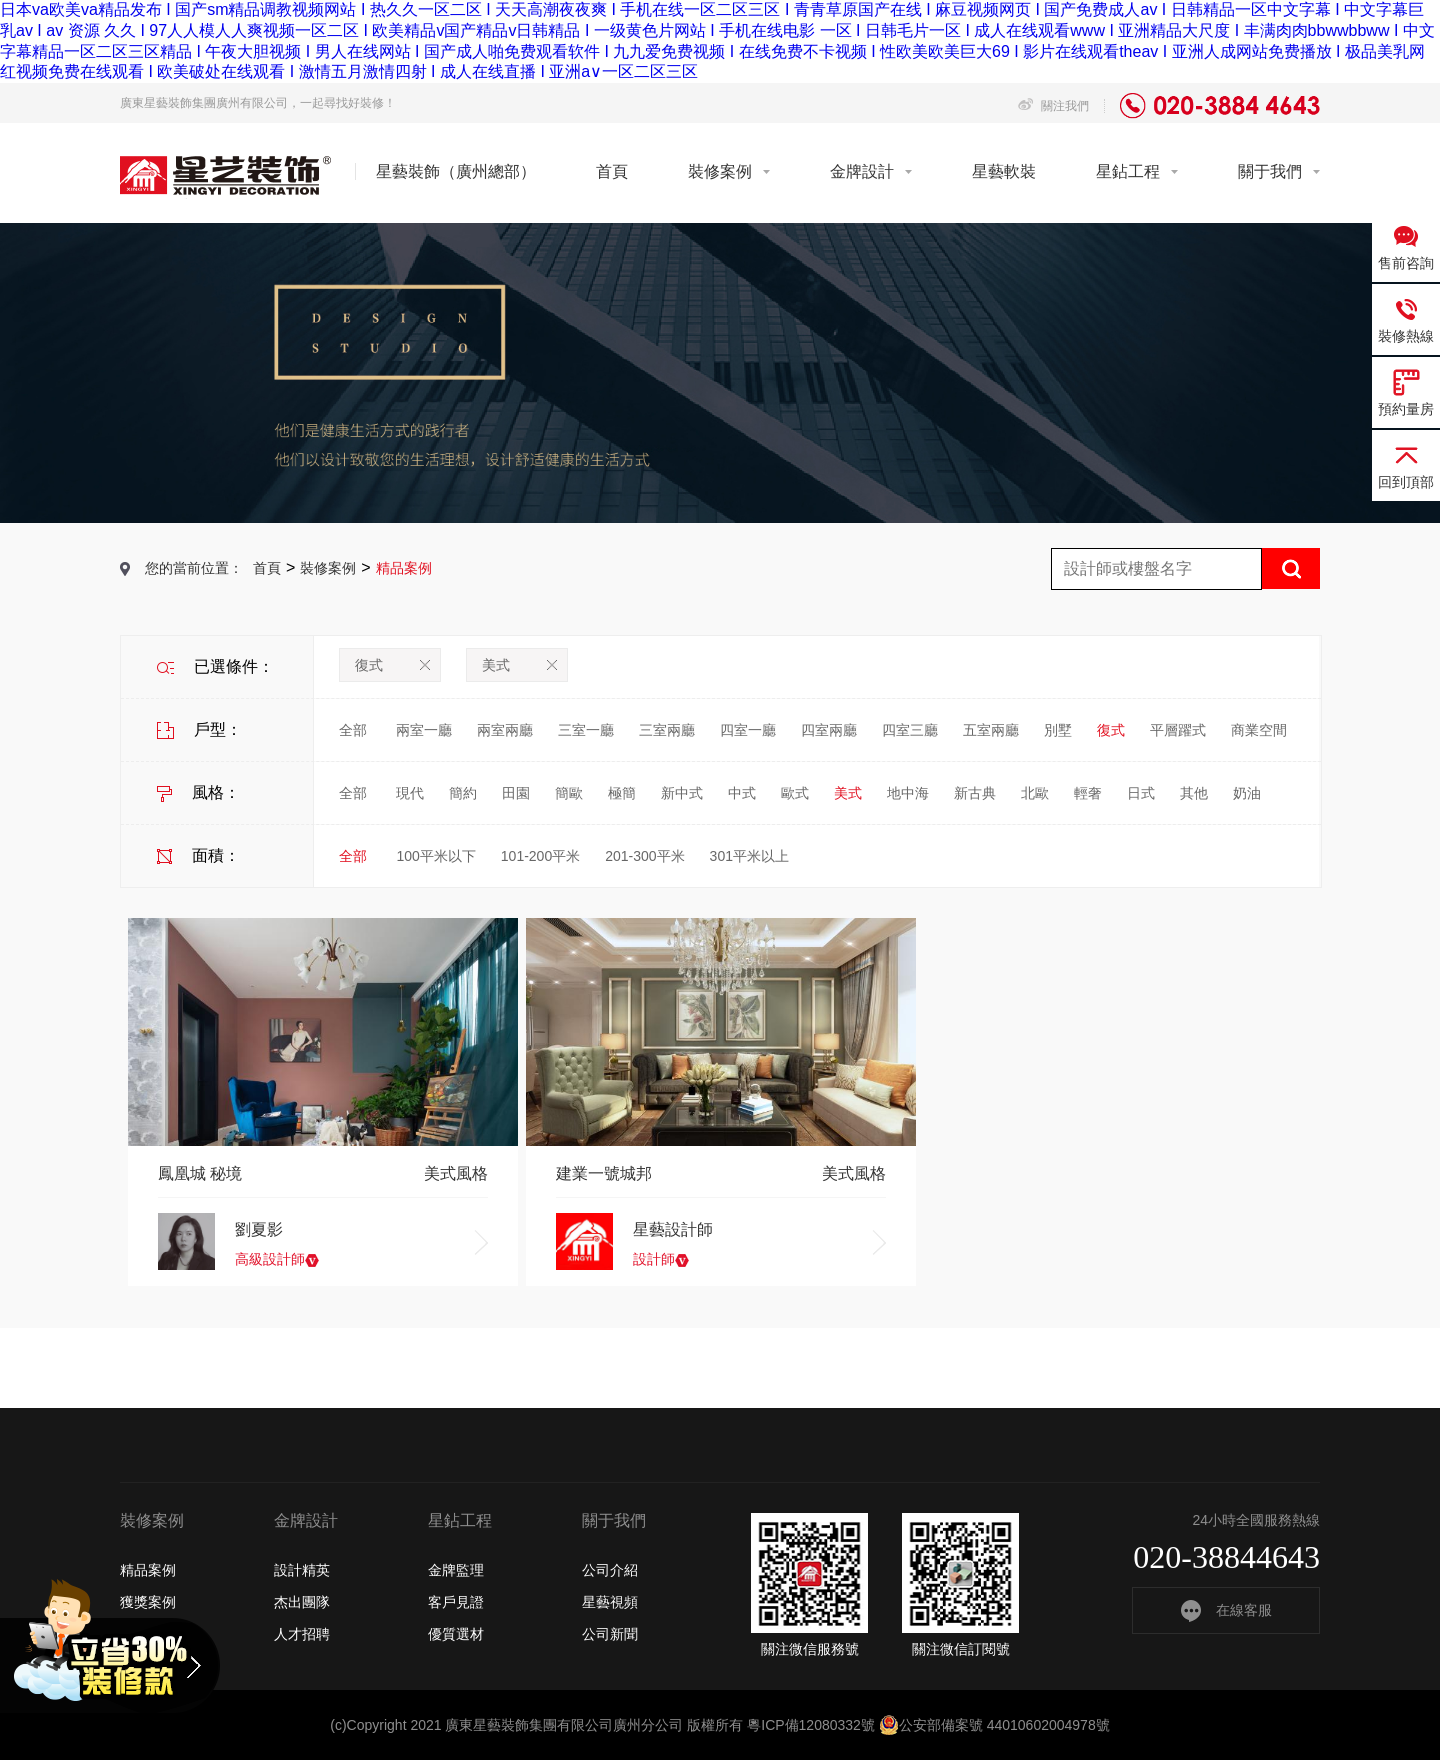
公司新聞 (610, 1634)
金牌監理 (456, 1570)
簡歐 (569, 793)
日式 (1141, 793)
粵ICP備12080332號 (811, 1725)
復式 (392, 665)
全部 (353, 730)
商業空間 (1259, 730)
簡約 (463, 793)
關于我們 (1270, 171)
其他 (1194, 793)
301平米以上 (749, 856)
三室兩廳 (667, 730)
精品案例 (148, 1570)
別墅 (1058, 730)
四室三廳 (910, 730)
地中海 (908, 793)
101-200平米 (540, 856)
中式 (742, 793)
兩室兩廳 (505, 730)
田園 (516, 793)
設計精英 (302, 1570)
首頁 (612, 171)
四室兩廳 (829, 730)
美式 (519, 665)
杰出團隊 (302, 1602)
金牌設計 (862, 171)
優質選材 (456, 1634)
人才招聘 (302, 1634)
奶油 (1247, 793)
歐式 (795, 793)
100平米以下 (435, 856)
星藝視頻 (610, 1602)
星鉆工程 (1128, 171)
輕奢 (1088, 793)
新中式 (682, 793)
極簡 (622, 793)
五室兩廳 (991, 730)
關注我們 (1053, 106)
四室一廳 (748, 730)
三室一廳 (586, 730)
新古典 (975, 793)
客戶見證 (456, 1602)
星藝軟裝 (1004, 171)
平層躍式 (1178, 730)
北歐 (1035, 793)
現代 (410, 793)
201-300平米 (644, 856)
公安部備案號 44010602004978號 (994, 1725)
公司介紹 (610, 1570)
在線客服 (1226, 1610)
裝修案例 (720, 171)
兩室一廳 (424, 730)
